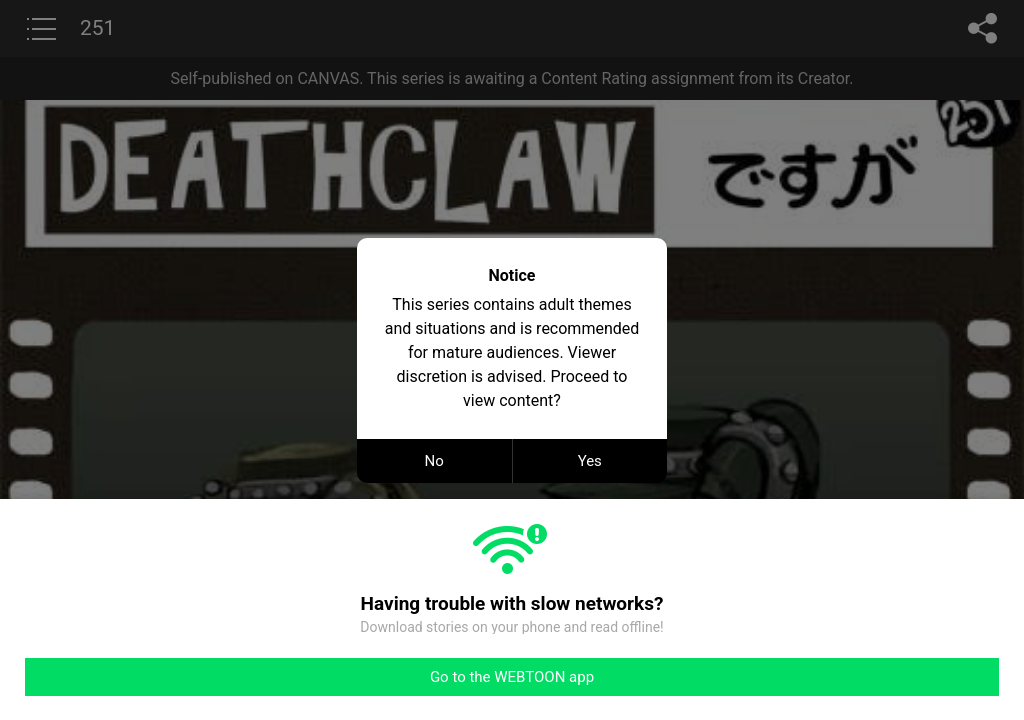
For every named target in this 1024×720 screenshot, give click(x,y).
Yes (590, 461)
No (434, 461)
